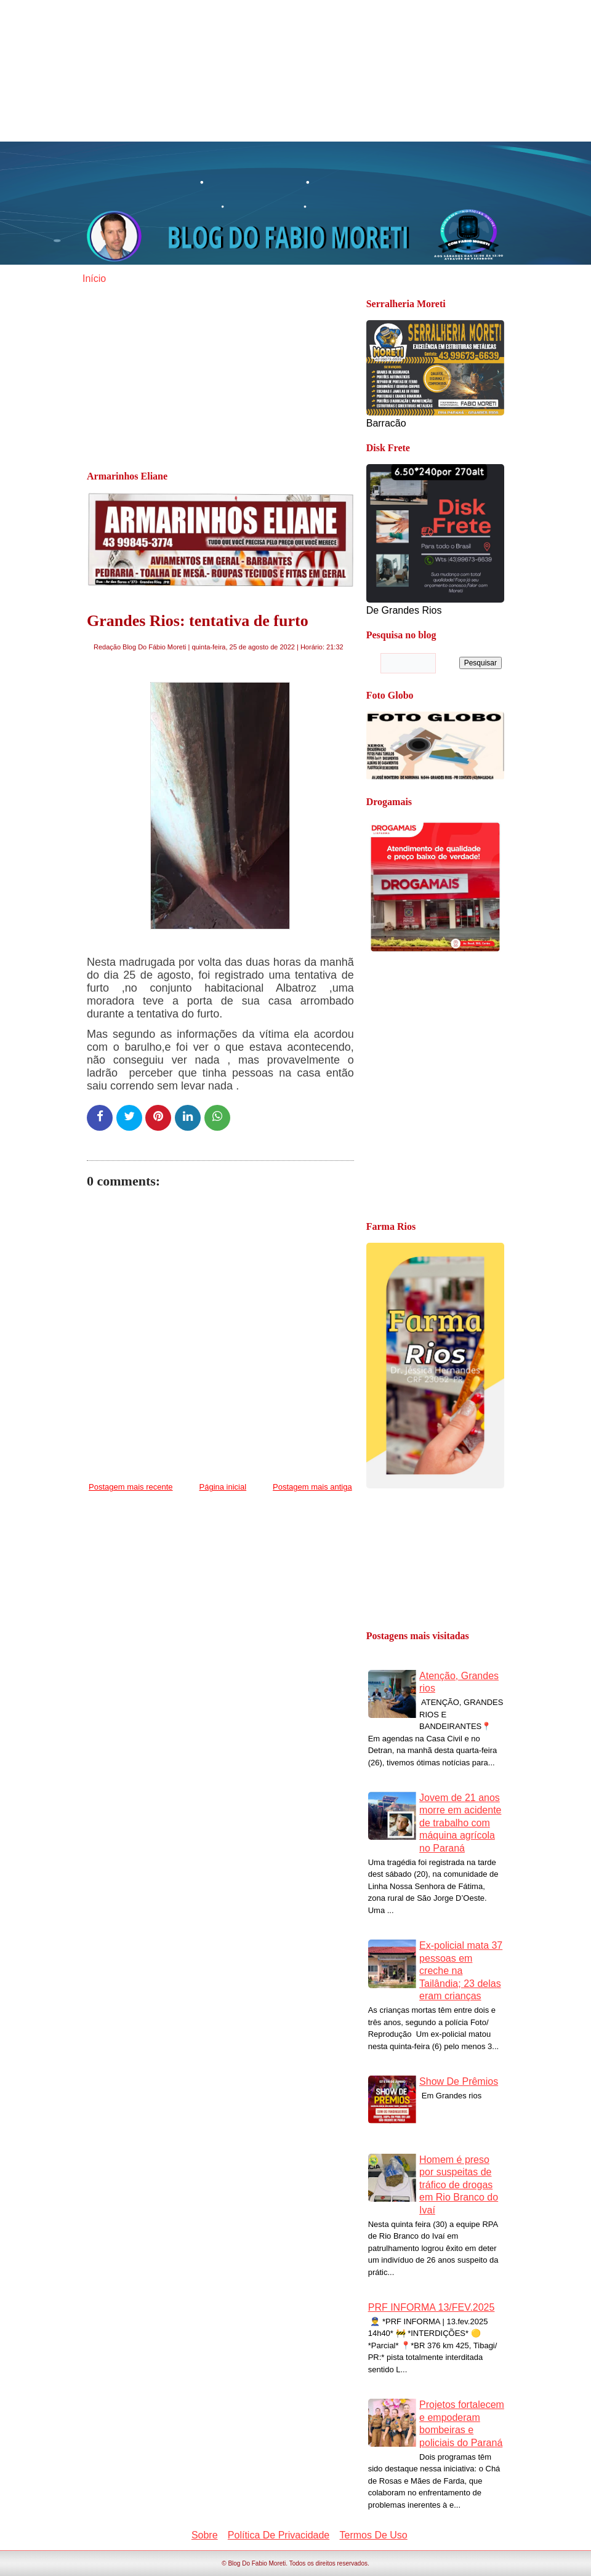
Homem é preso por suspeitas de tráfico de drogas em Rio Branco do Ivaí (458, 2184)
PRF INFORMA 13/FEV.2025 (431, 2307)
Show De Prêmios (458, 2081)
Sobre (204, 2535)
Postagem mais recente (131, 1486)
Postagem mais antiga (312, 1486)
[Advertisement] (295, 71)
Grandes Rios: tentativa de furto (197, 621)
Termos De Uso (374, 2535)
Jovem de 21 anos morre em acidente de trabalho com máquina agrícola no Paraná (460, 1822)
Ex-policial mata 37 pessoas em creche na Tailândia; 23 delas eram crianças (460, 1970)
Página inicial (223, 1486)
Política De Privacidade (278, 2535)
